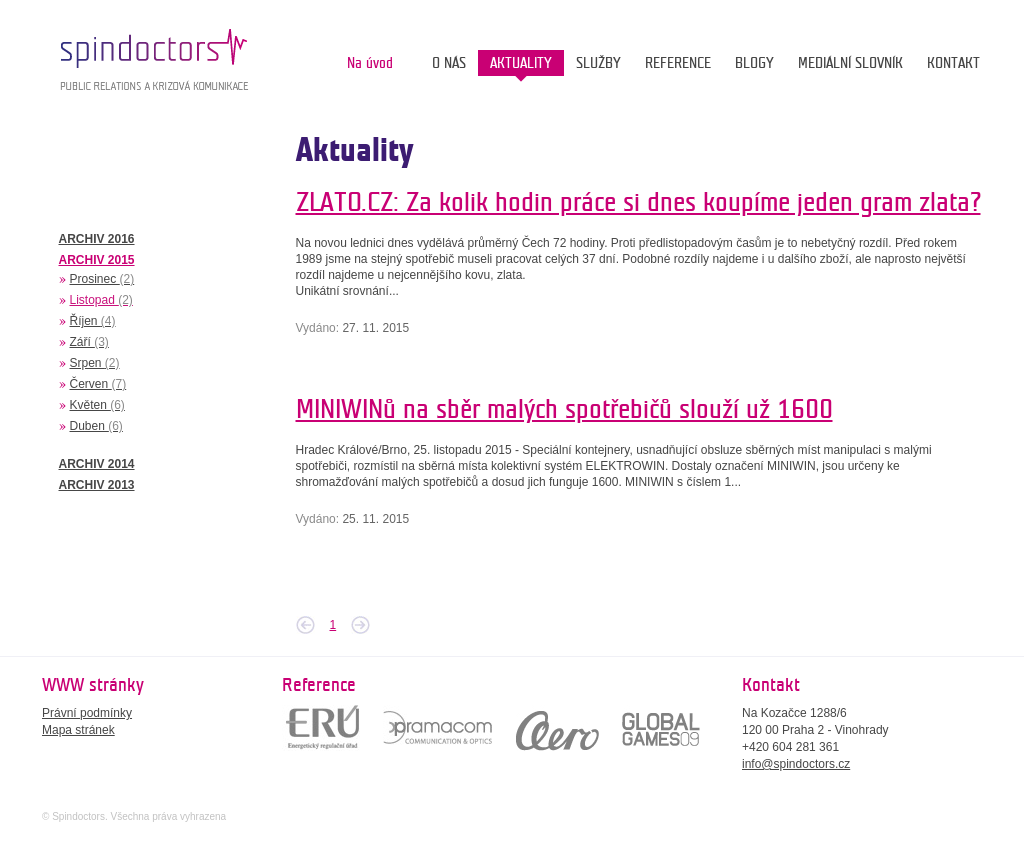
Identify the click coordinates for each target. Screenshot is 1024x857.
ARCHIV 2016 (97, 239)
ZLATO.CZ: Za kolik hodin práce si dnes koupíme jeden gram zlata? (638, 202)
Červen (98, 384)
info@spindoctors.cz (796, 764)
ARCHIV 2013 (97, 485)
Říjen (93, 321)
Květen (97, 405)
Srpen (95, 363)
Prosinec (102, 279)
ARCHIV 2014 (97, 464)
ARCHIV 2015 (97, 260)
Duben (96, 426)
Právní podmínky (87, 713)
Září (89, 342)
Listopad (101, 300)
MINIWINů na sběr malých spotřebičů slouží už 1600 (564, 409)
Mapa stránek (78, 730)
